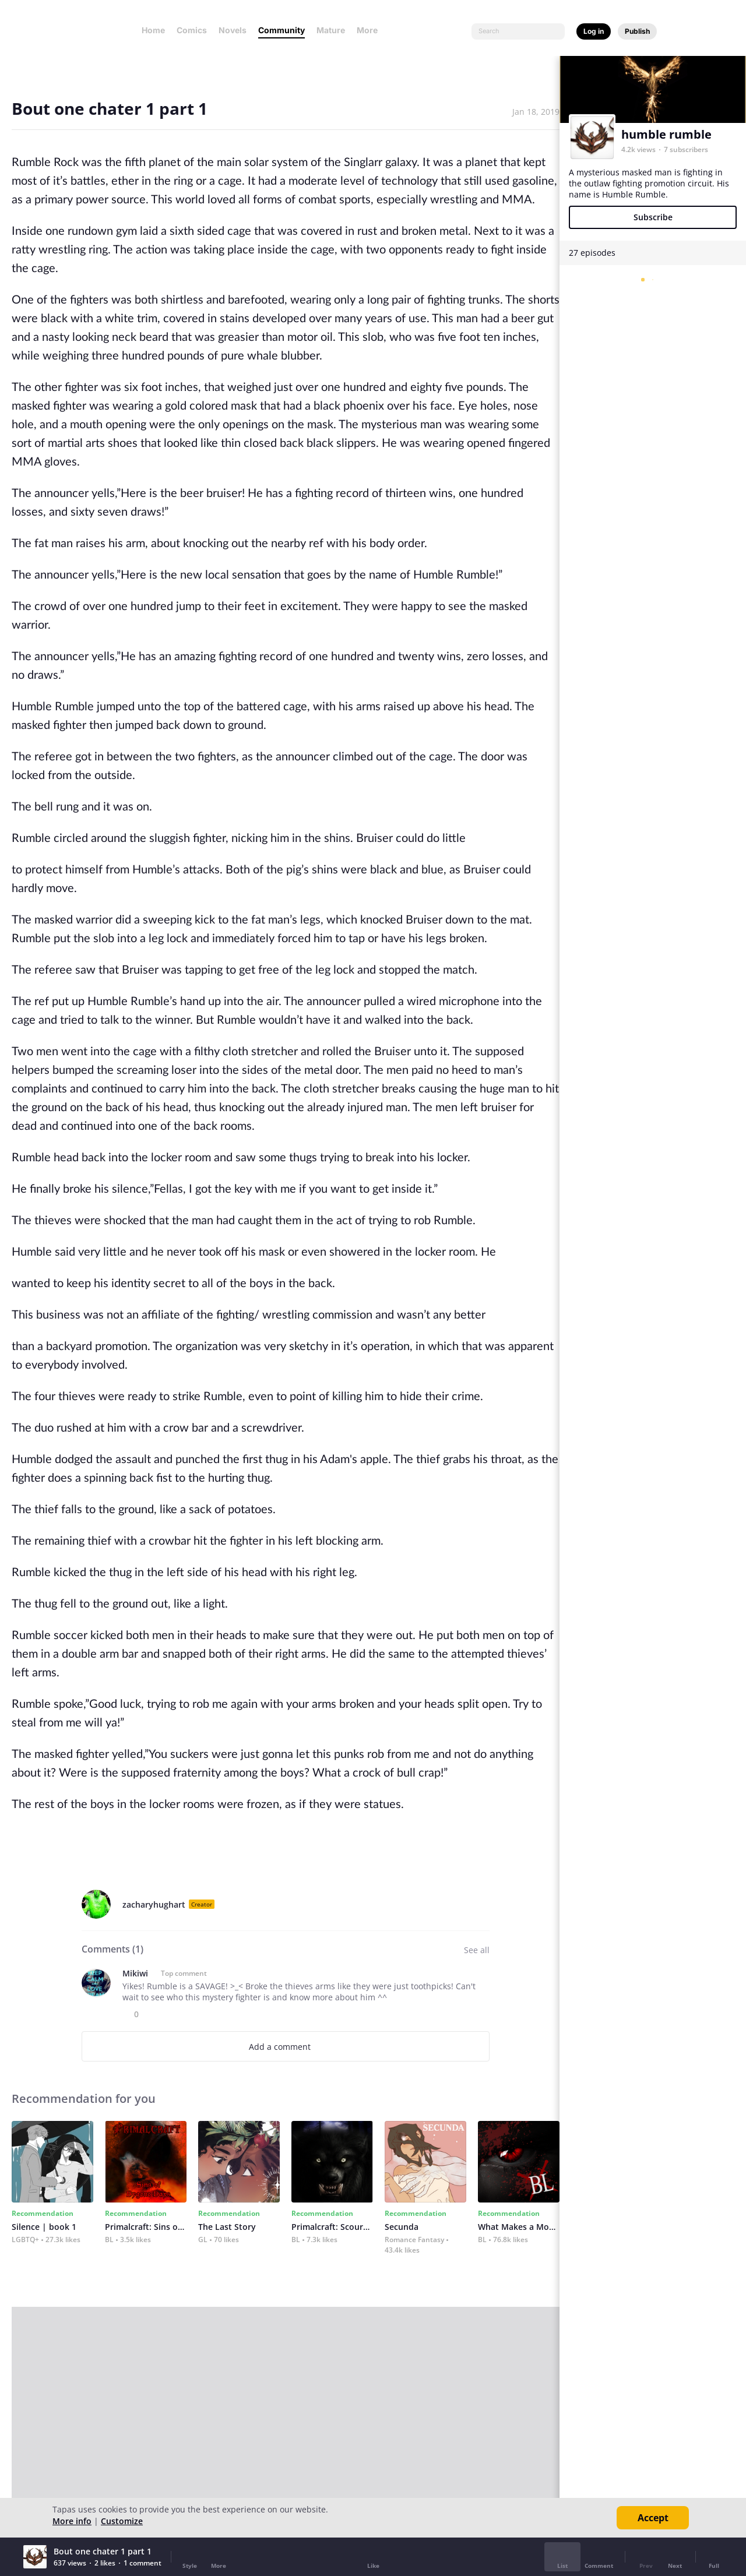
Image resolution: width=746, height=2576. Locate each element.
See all (477, 1949)
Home (153, 30)
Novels (233, 30)
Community (281, 30)
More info (72, 2520)
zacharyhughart (153, 1904)
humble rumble (666, 134)
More (371, 30)
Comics (192, 30)
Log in (593, 31)
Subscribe (653, 217)
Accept (653, 2517)
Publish (637, 31)
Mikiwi (135, 1973)
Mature (330, 30)
